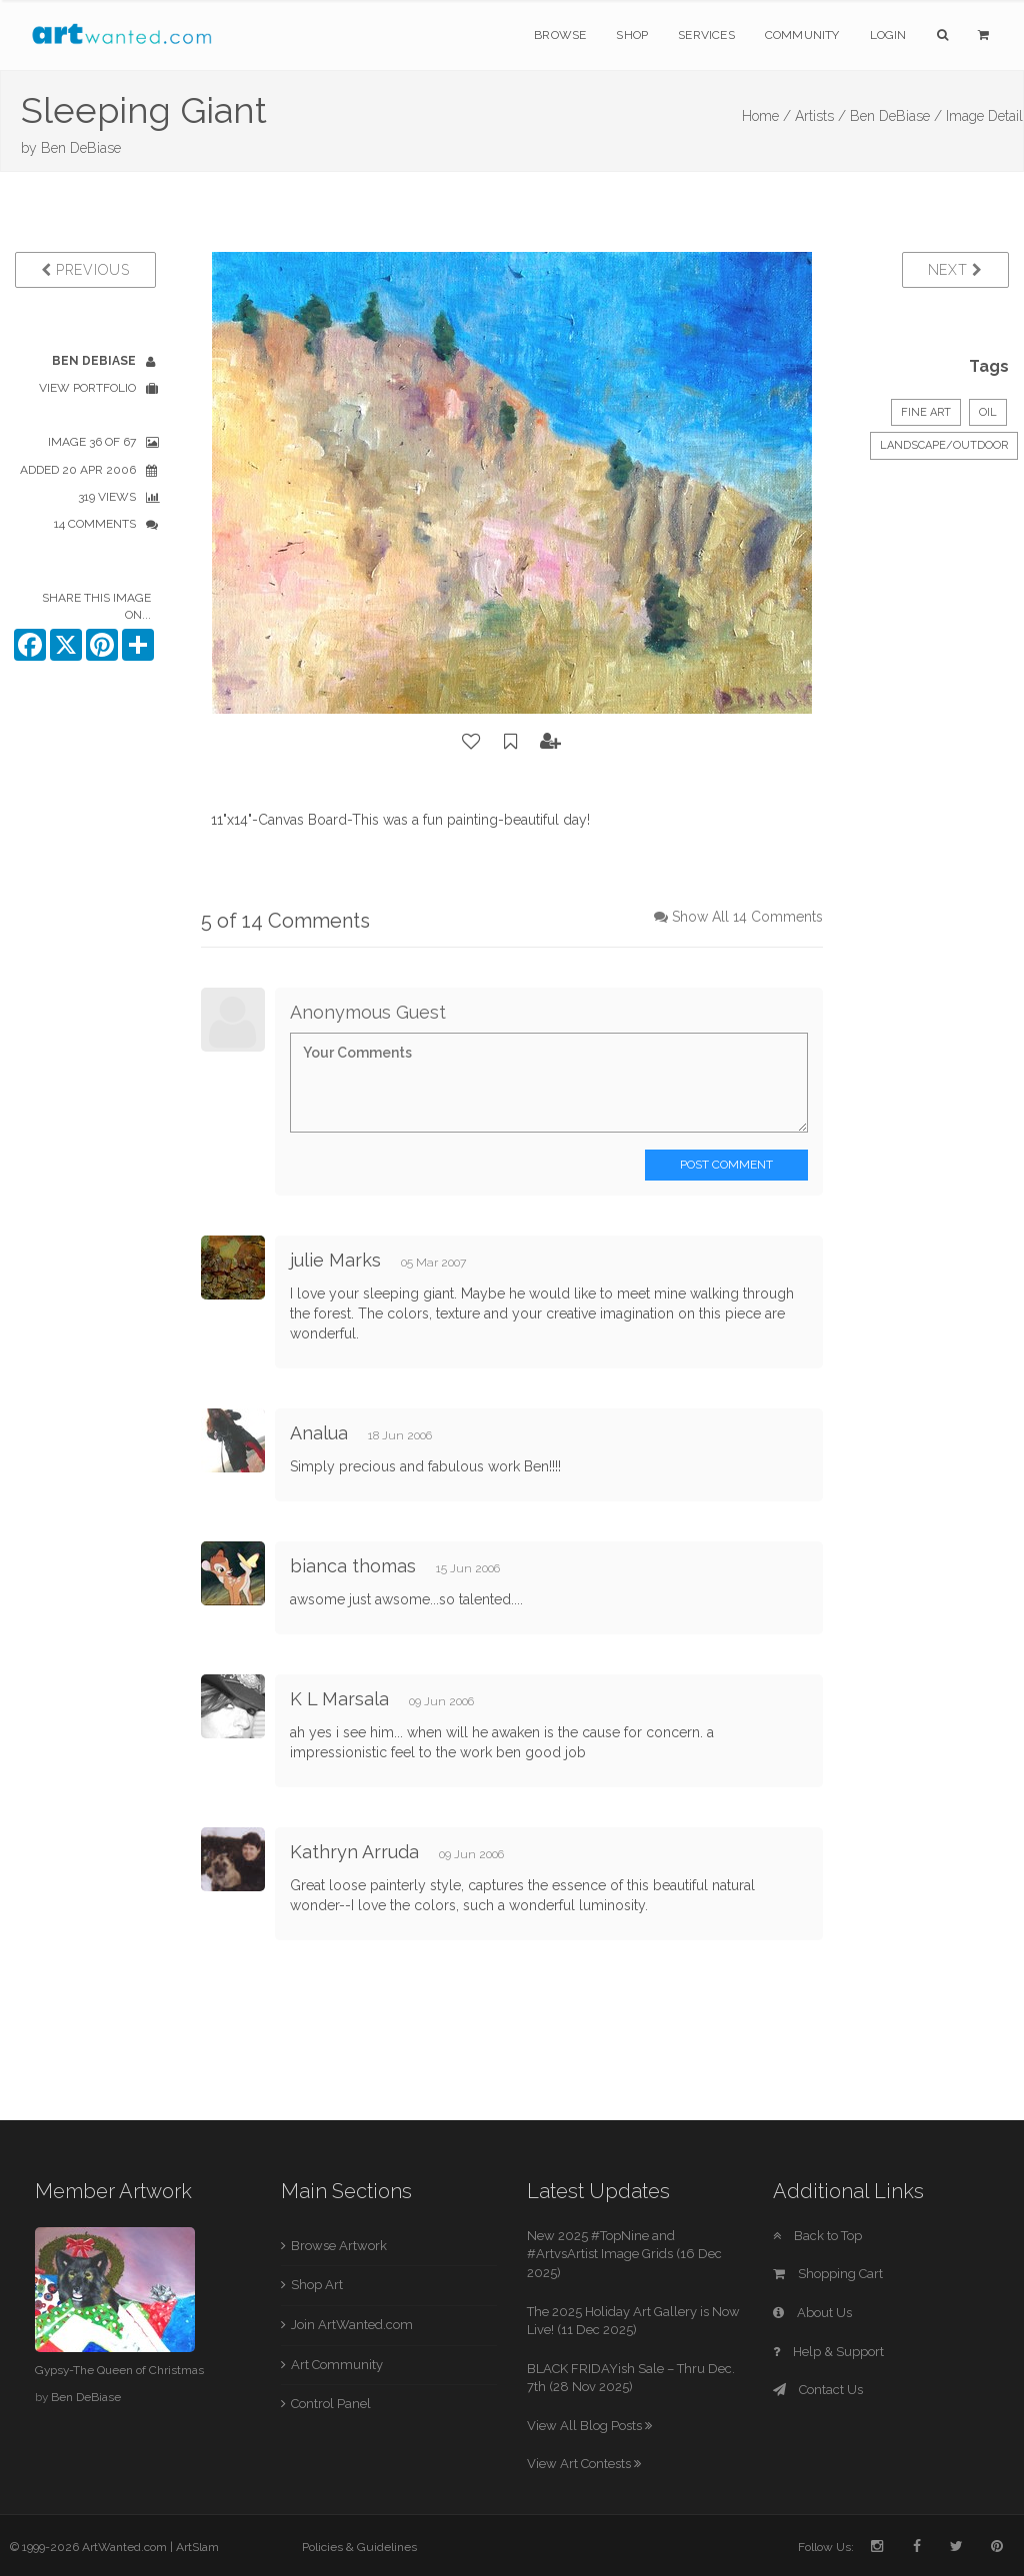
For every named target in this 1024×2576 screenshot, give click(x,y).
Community (802, 35)
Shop (632, 35)
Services (706, 35)
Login (888, 35)
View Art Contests (584, 2463)
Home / (766, 116)
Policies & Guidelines (359, 2547)
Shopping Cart (828, 2273)
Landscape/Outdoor (944, 445)
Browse (560, 35)
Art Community (337, 2364)
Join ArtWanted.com (352, 2324)
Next (955, 270)
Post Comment (726, 1165)
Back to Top (817, 2235)
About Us (812, 2312)
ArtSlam (197, 2547)
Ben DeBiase (81, 148)
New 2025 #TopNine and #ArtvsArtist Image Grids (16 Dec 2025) (624, 2254)
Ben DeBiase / (896, 116)
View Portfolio (87, 388)
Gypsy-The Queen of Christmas (119, 2370)
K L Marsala (339, 1698)
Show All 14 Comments (747, 917)
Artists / (820, 116)
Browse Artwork (339, 2245)
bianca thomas (353, 1565)
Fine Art (926, 412)
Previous (85, 270)
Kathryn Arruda (354, 1851)
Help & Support (828, 2351)
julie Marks (335, 1260)
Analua (321, 1432)
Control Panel (331, 2403)
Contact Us (818, 2389)
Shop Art (317, 2284)
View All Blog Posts (589, 2425)
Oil (988, 412)
